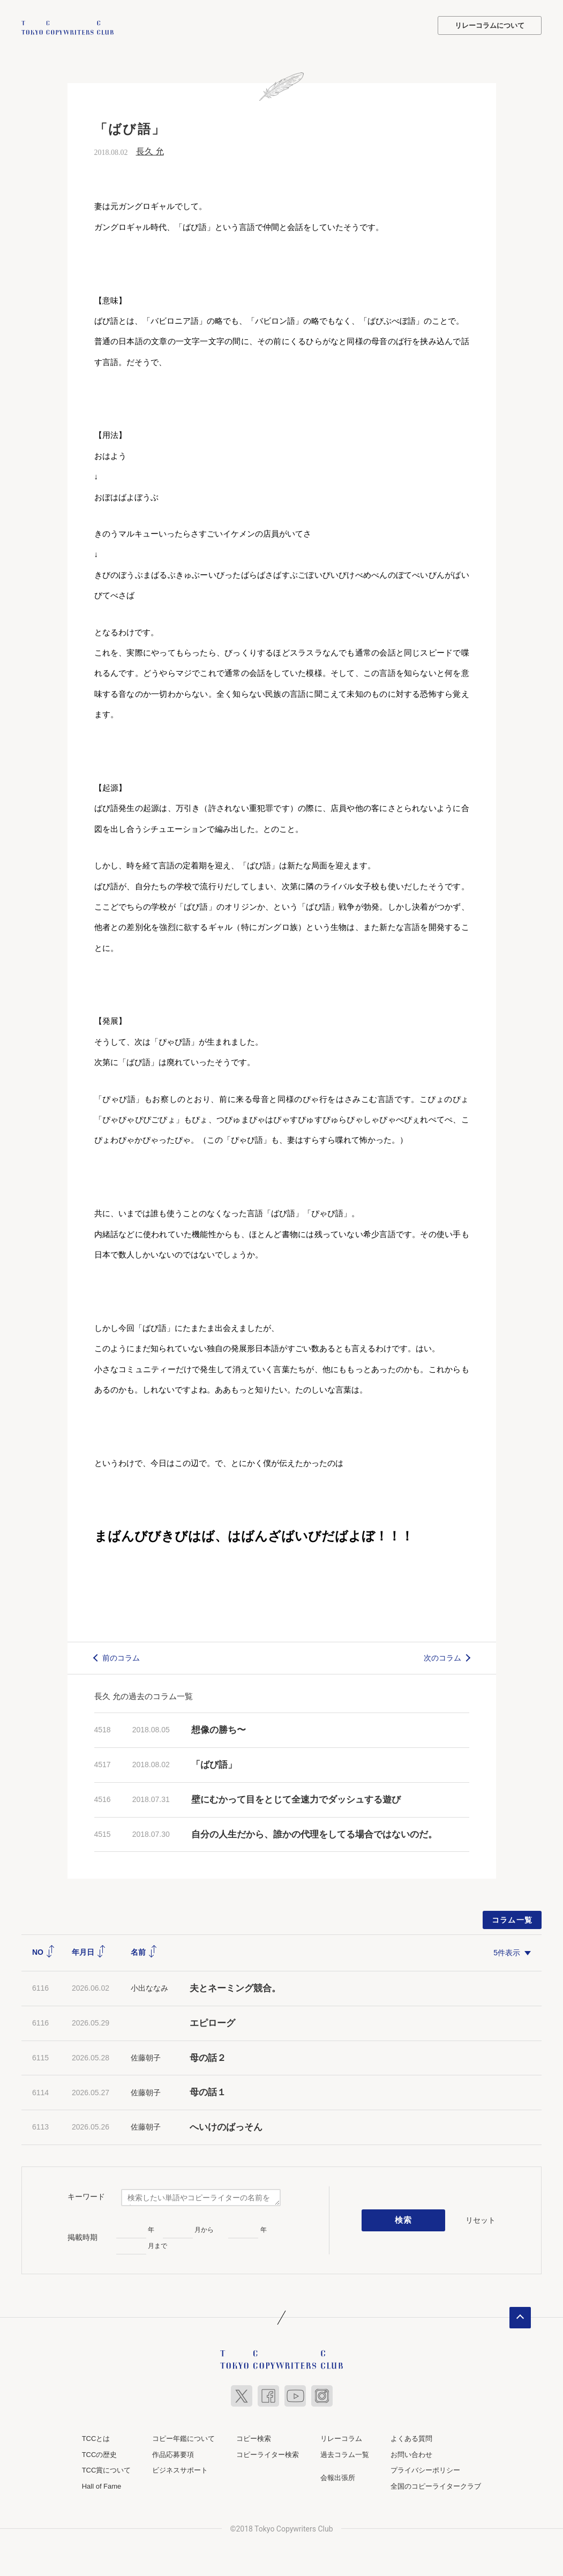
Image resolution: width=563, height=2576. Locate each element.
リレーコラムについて (489, 25)
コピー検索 (253, 2437)
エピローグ (212, 2022)
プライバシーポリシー (425, 2469)
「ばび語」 (214, 1764)
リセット (481, 2219)
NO (43, 1951)
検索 (403, 2219)
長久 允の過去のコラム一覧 (143, 1695)
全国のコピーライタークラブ (436, 2485)
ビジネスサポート (180, 2469)
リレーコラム (341, 2437)
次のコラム (442, 1656)
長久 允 (150, 150)
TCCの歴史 (99, 2454)
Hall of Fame (102, 2485)
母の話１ (208, 2091)
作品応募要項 (173, 2454)
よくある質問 (411, 2437)
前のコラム (121, 1656)
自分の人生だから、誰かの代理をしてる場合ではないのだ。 (314, 1833)
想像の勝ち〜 (218, 1729)
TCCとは (96, 2437)
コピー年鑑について (183, 2437)
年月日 (89, 1951)
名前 (144, 1951)
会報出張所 (337, 2477)
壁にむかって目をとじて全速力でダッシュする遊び (296, 1798)
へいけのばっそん (226, 2126)
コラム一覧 (512, 1919)
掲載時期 (82, 2236)
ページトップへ (520, 2316)
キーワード (86, 2195)
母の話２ (208, 2057)
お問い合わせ (411, 2454)
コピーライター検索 (267, 2454)
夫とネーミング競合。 (235, 1987)
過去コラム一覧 (344, 2454)
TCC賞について (106, 2469)
